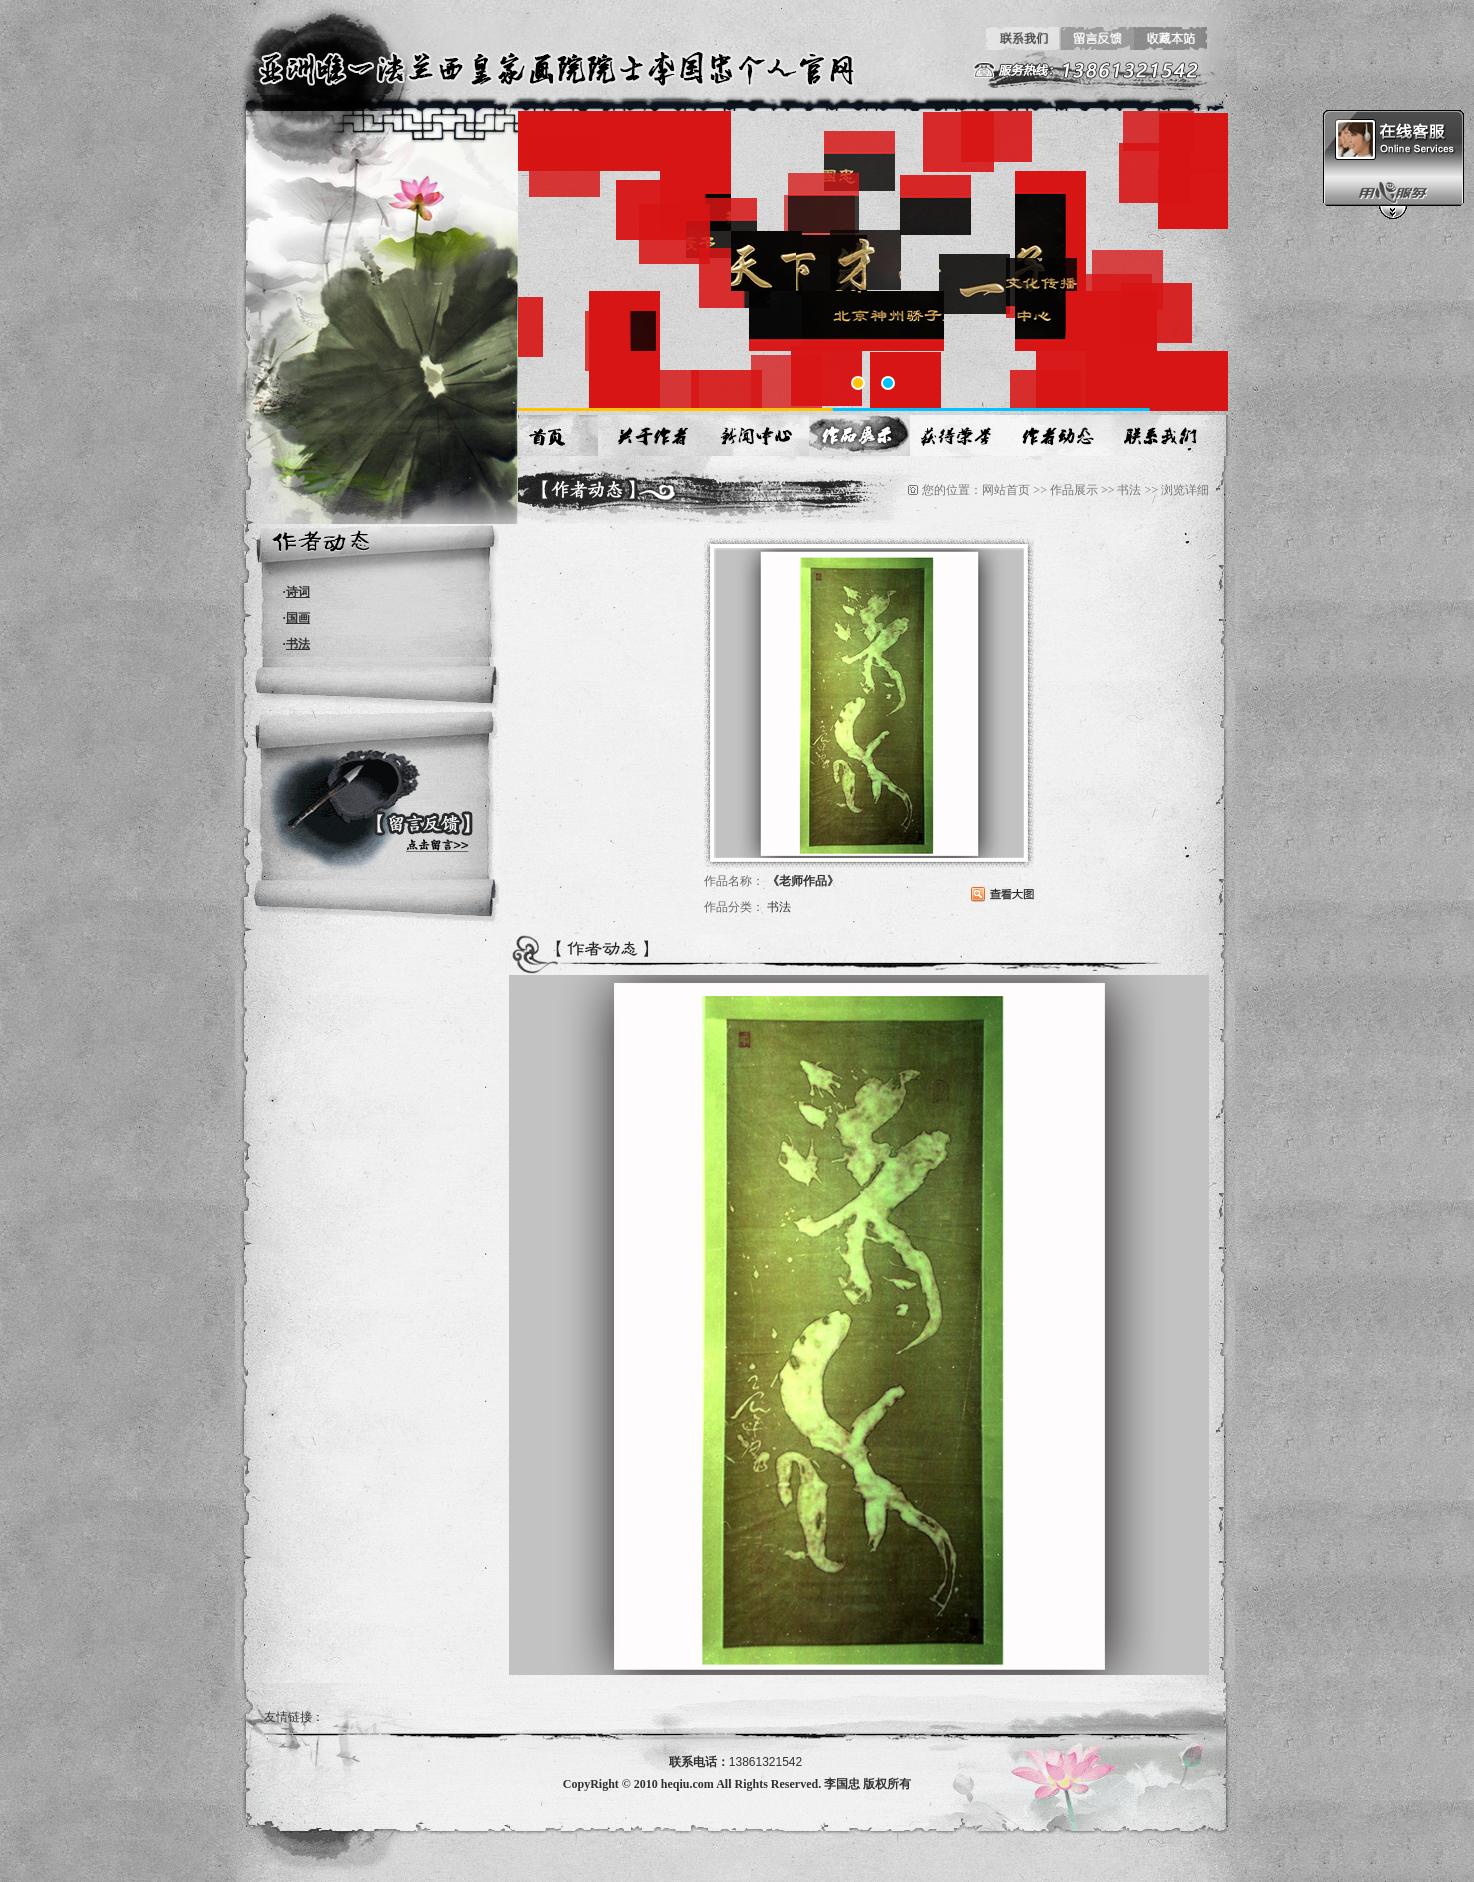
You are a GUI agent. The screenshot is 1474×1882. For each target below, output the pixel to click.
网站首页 (1006, 490)
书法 (298, 644)
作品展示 (1074, 490)
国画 (298, 618)
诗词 (298, 592)
